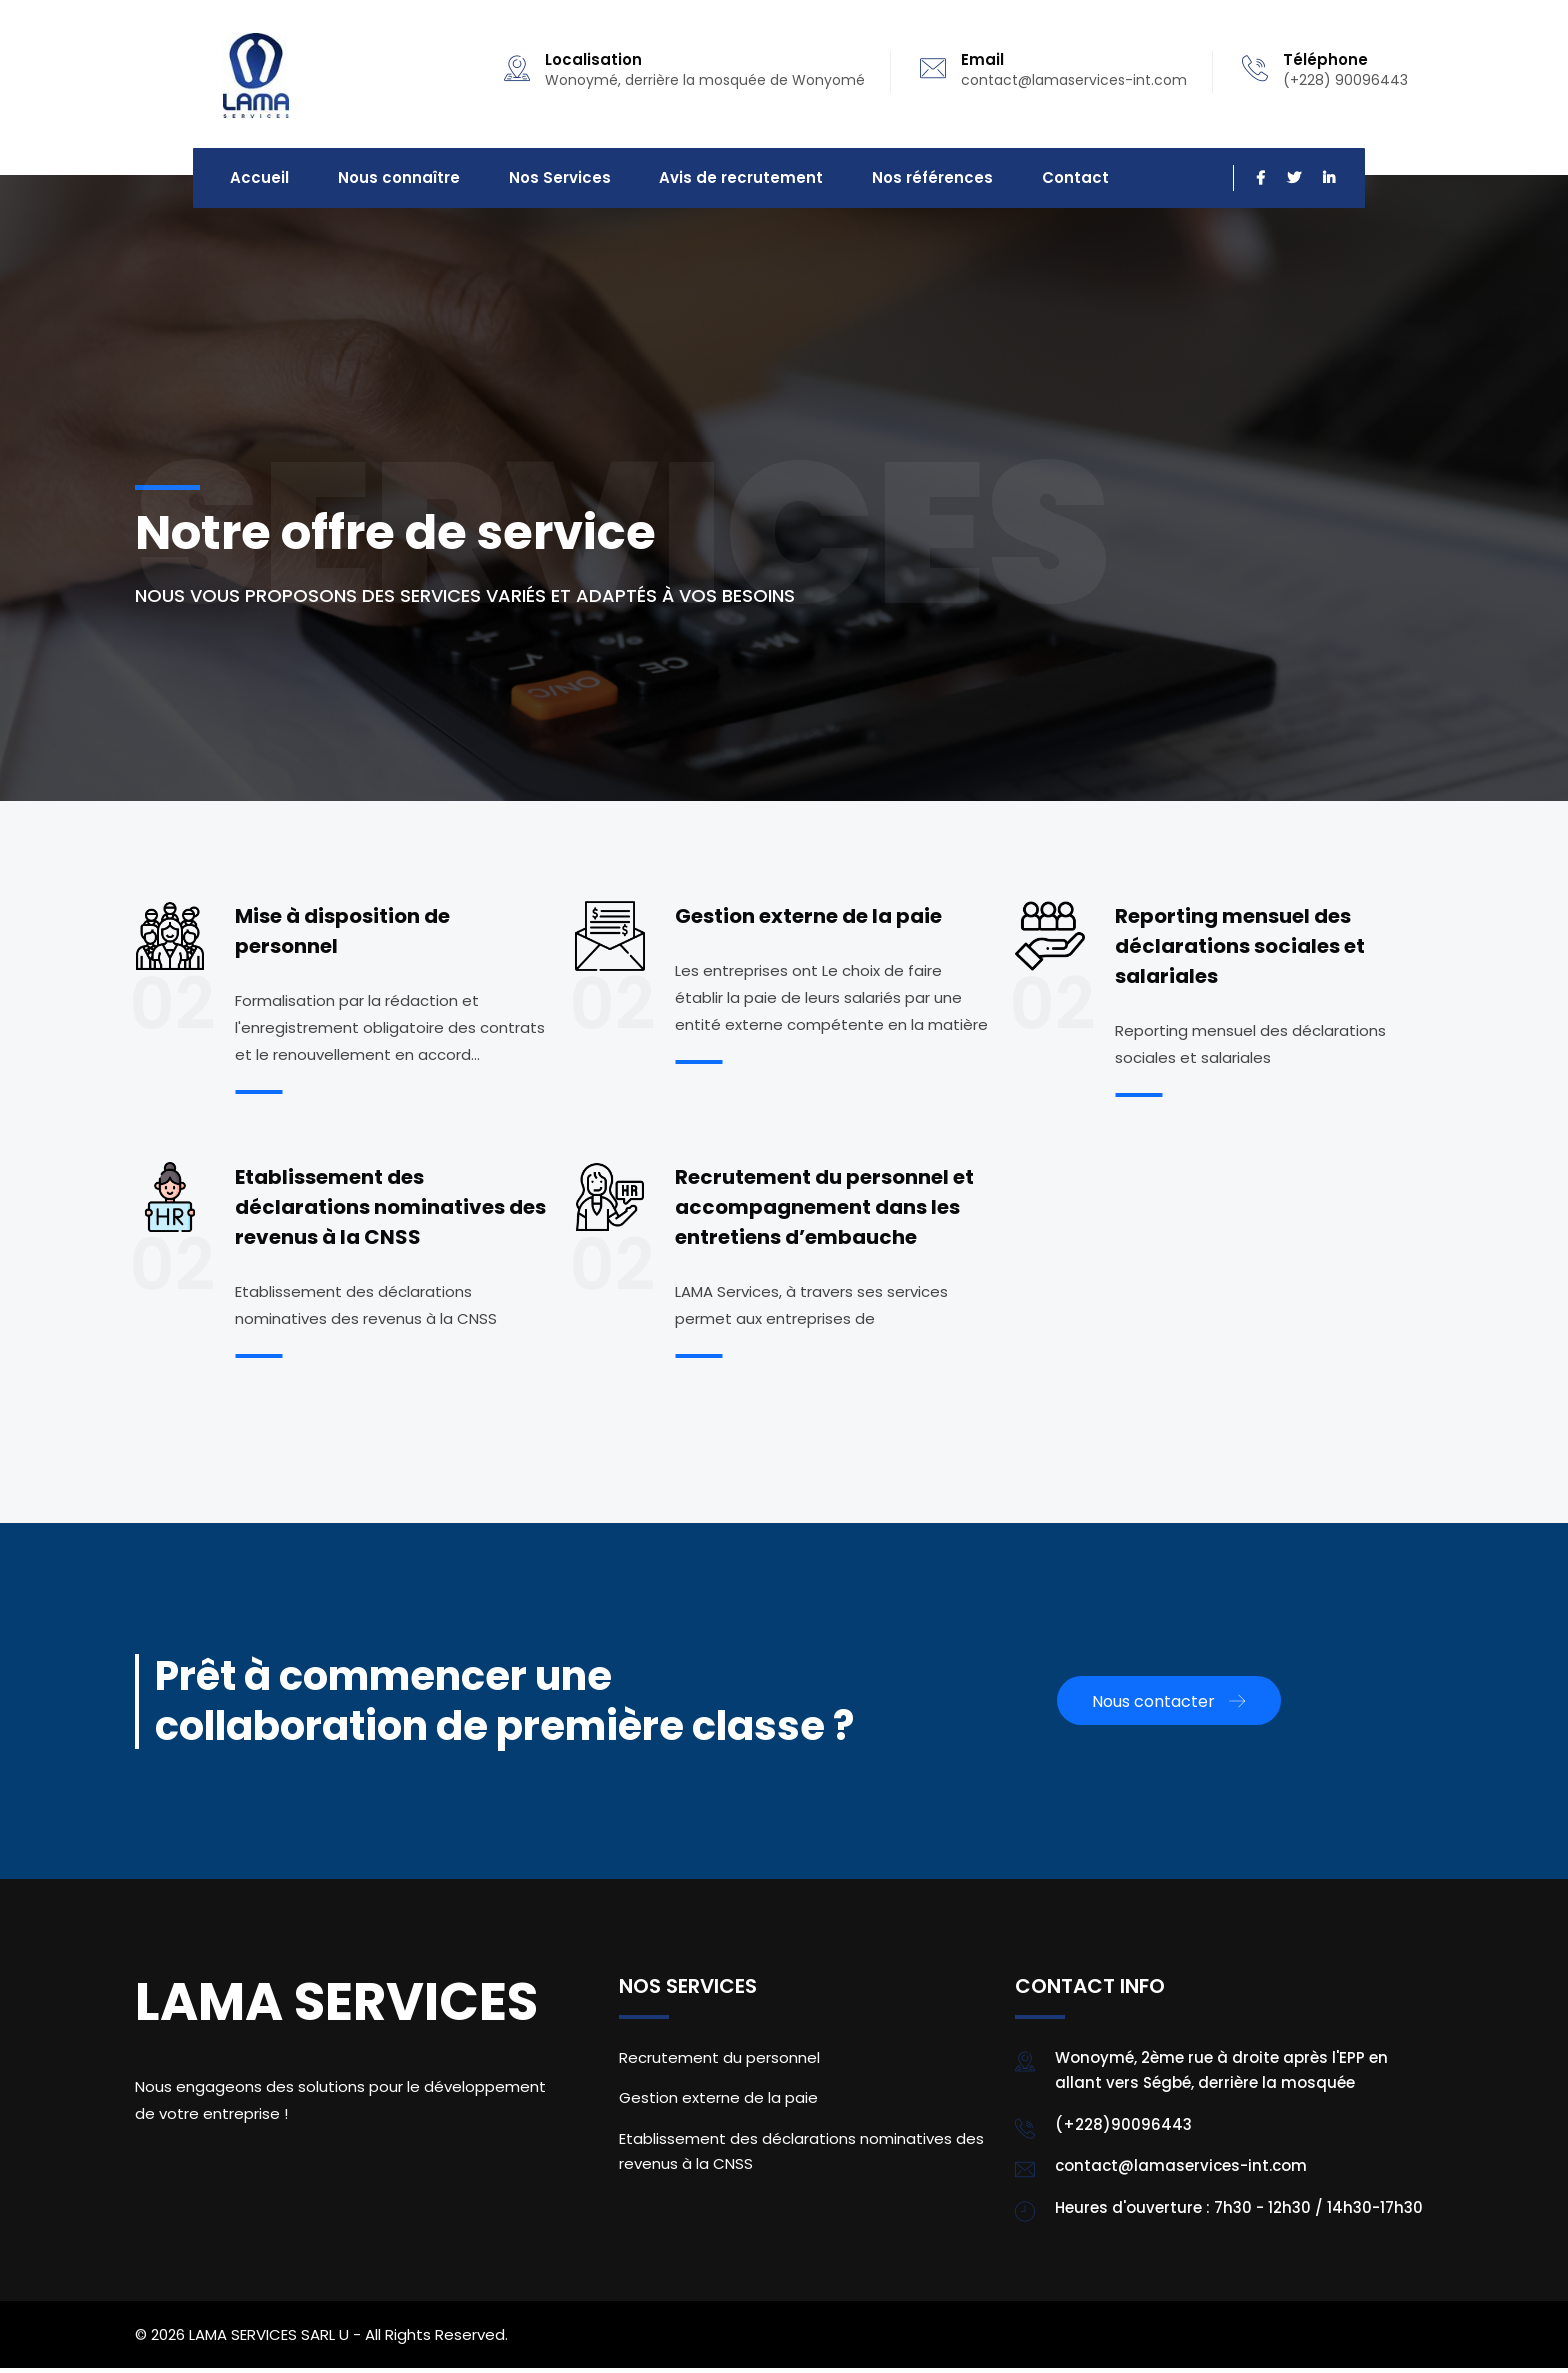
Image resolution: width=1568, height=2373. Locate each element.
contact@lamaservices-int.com (1074, 80)
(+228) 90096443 (1345, 80)
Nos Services (544, 180)
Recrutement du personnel (719, 2062)
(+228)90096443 (1123, 2129)
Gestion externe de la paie (808, 921)
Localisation (593, 59)
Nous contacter (1169, 1706)
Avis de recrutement (719, 180)
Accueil (257, 180)
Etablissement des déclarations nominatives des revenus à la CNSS (390, 1212)
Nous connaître (390, 180)
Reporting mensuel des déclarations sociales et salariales (1240, 951)
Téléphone (1325, 59)
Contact (1039, 180)
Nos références (903, 180)
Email (982, 59)
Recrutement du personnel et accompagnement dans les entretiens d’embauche (824, 1212)
